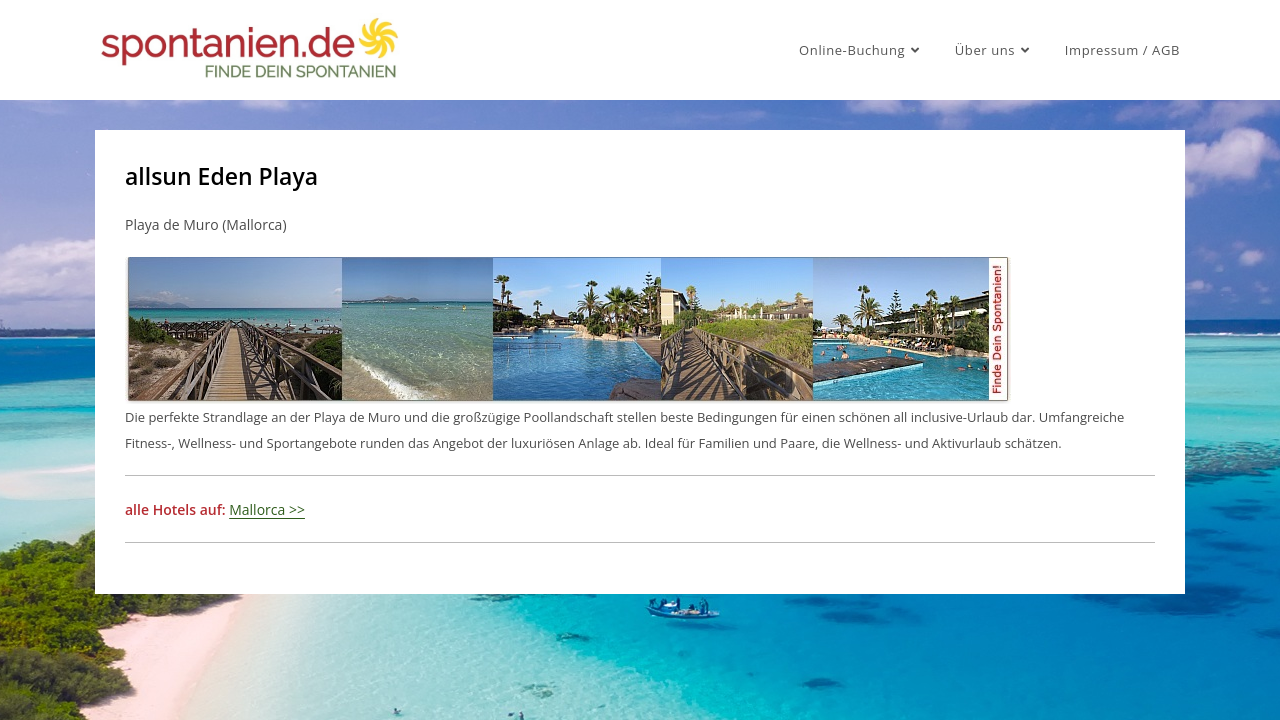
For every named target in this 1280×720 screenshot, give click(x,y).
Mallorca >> (267, 509)
